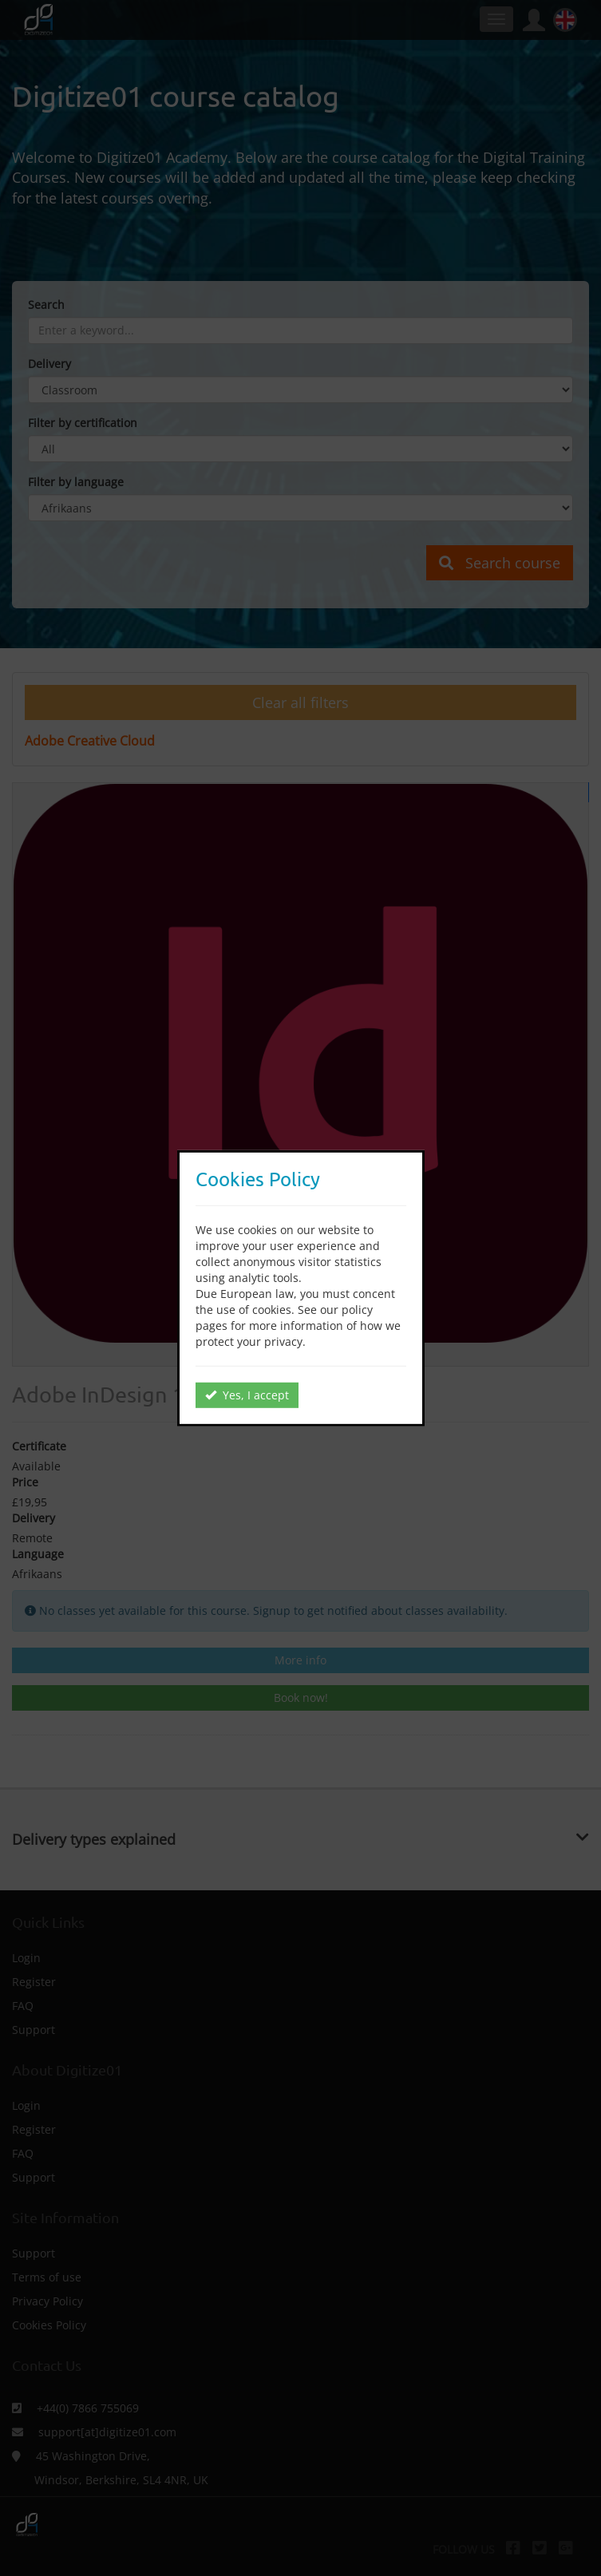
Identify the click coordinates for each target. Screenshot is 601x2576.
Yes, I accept (247, 1395)
